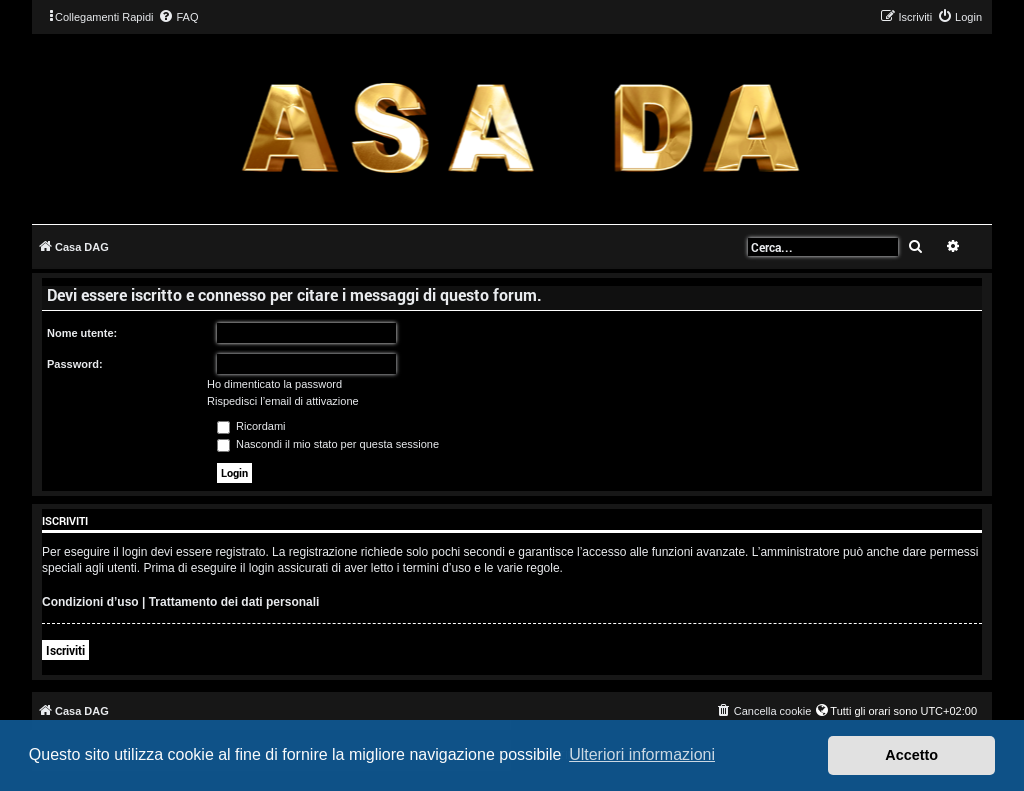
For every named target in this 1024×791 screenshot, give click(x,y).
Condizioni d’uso (90, 602)
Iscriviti (65, 650)
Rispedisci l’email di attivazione (283, 401)
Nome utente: (82, 333)
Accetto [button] (911, 755)
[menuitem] (178, 17)
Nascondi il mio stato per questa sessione (328, 444)
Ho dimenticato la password (274, 384)
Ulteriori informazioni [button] (642, 754)
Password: (75, 364)
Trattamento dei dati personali (234, 602)
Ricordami (251, 426)
